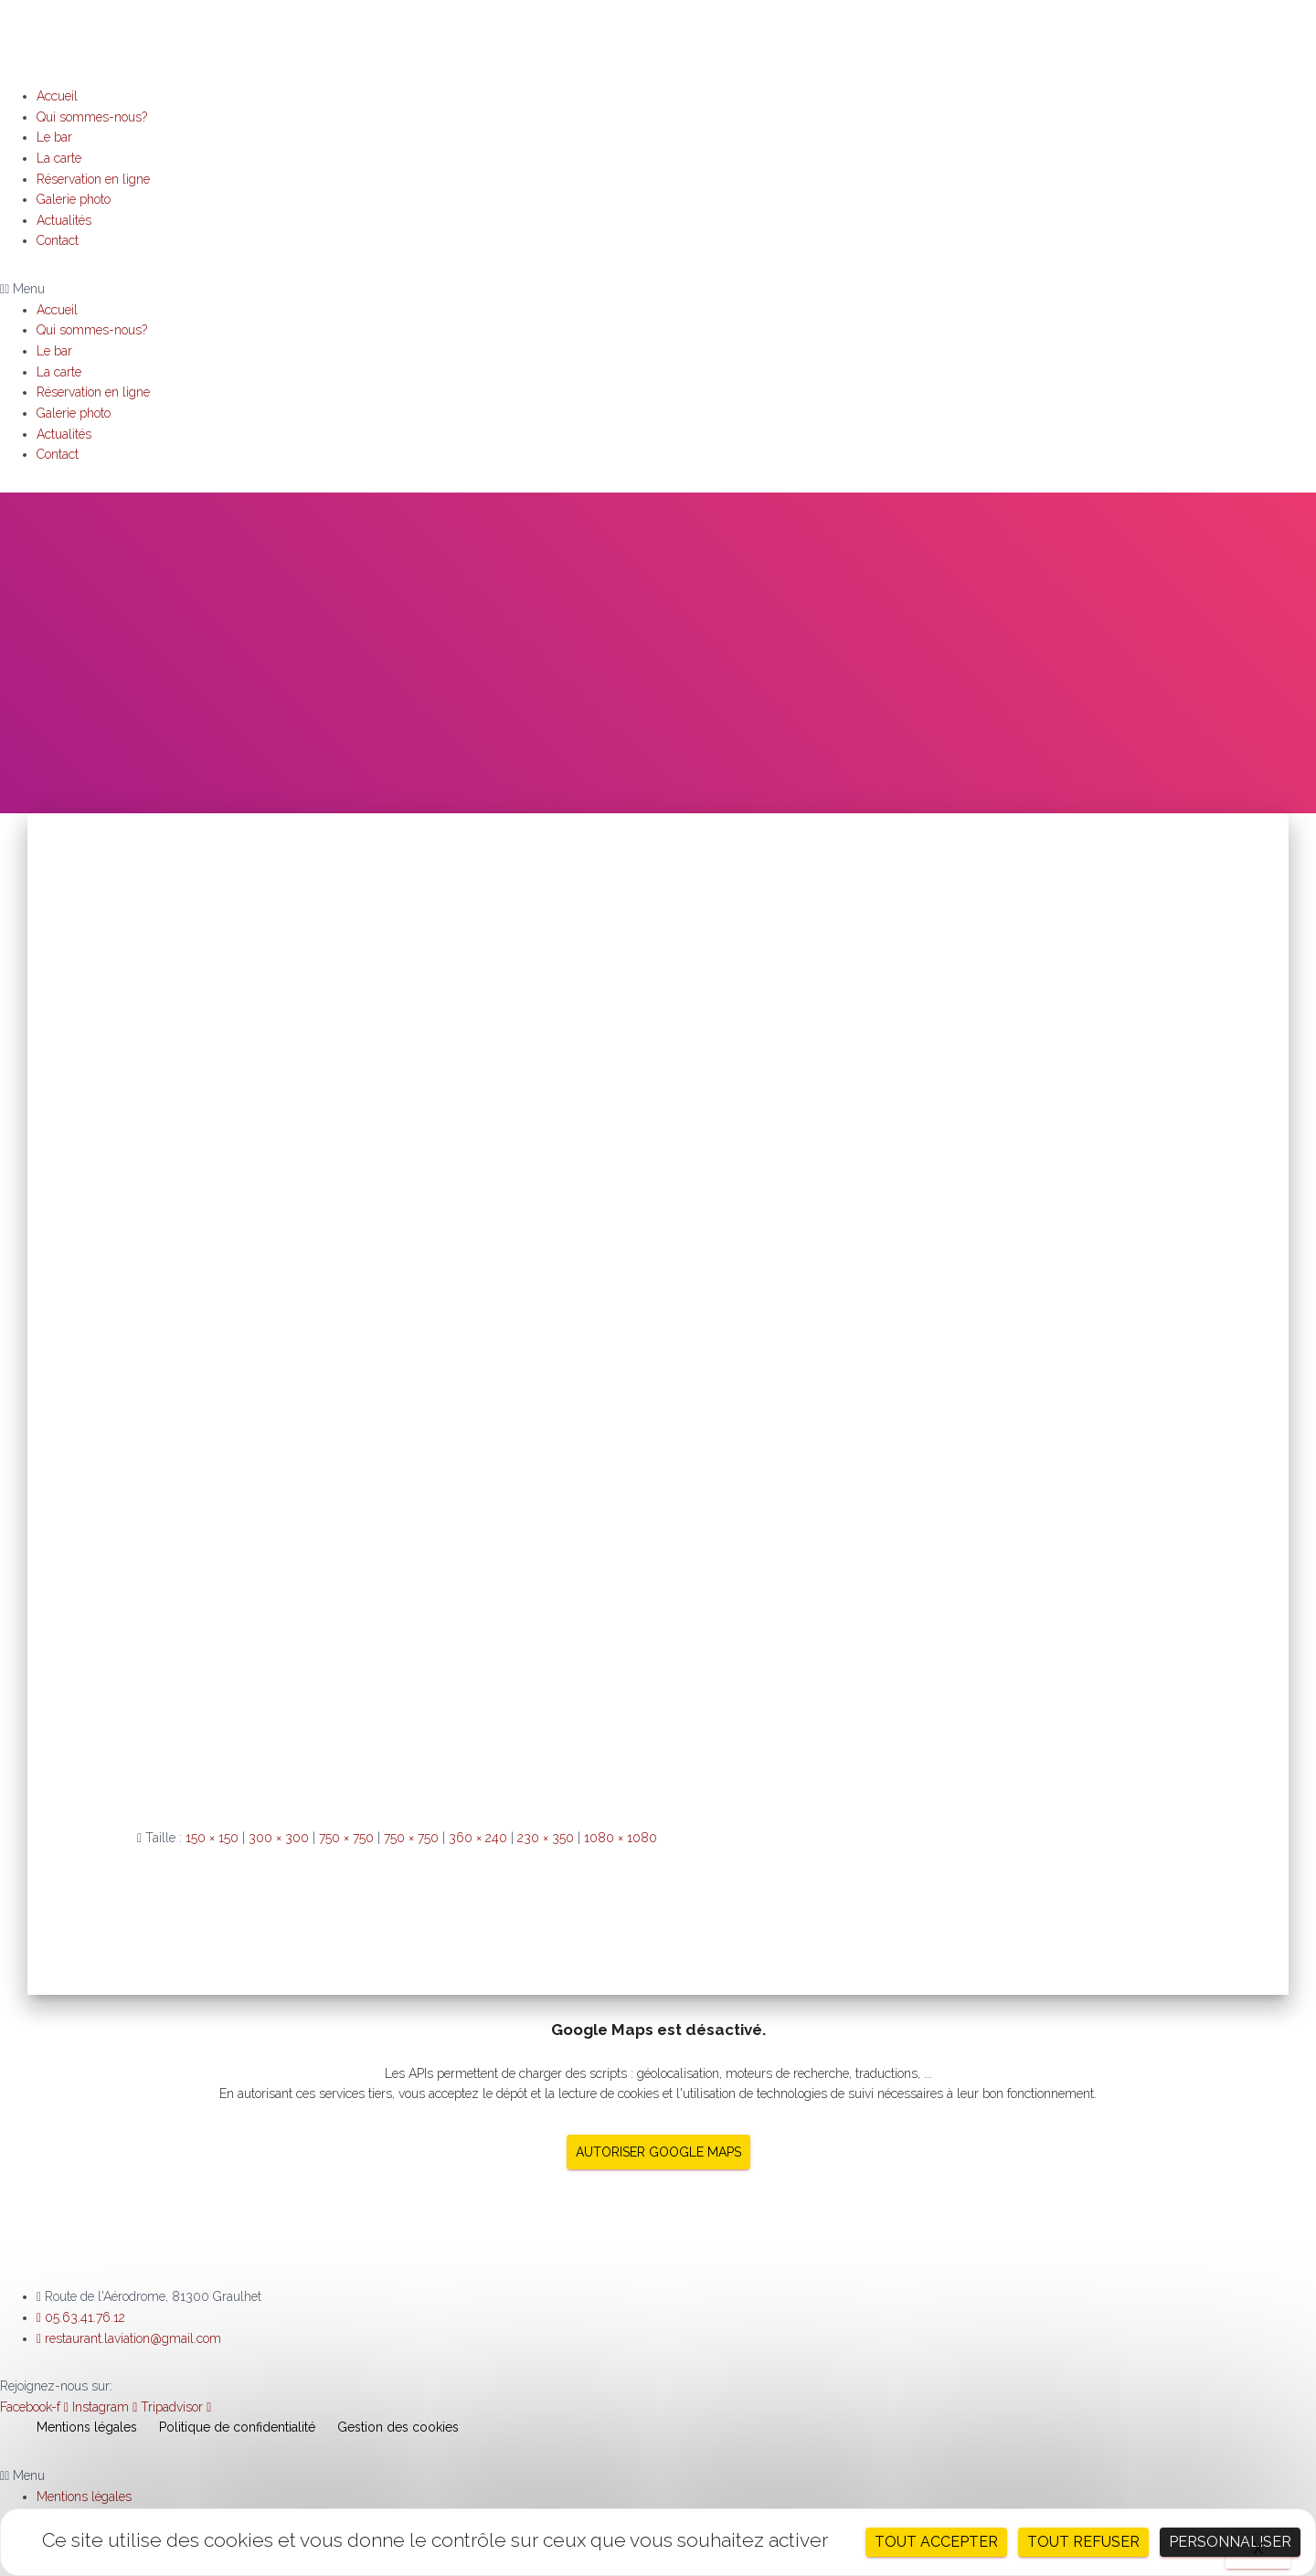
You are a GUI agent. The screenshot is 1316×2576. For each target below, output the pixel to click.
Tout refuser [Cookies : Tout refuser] (1083, 2541)
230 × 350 (545, 1837)
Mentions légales (87, 2427)
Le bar (54, 137)
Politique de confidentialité (237, 2427)
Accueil (57, 96)
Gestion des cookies (398, 2427)
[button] (658, 289)
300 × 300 (279, 1837)
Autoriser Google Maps (658, 2152)
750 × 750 (346, 1837)
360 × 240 (478, 1837)
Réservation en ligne (93, 179)
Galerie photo (74, 199)
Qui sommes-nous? (92, 117)
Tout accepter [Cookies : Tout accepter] (936, 2541)
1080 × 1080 (620, 1837)
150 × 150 (212, 1837)
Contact (58, 240)
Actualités (64, 220)
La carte (59, 158)
